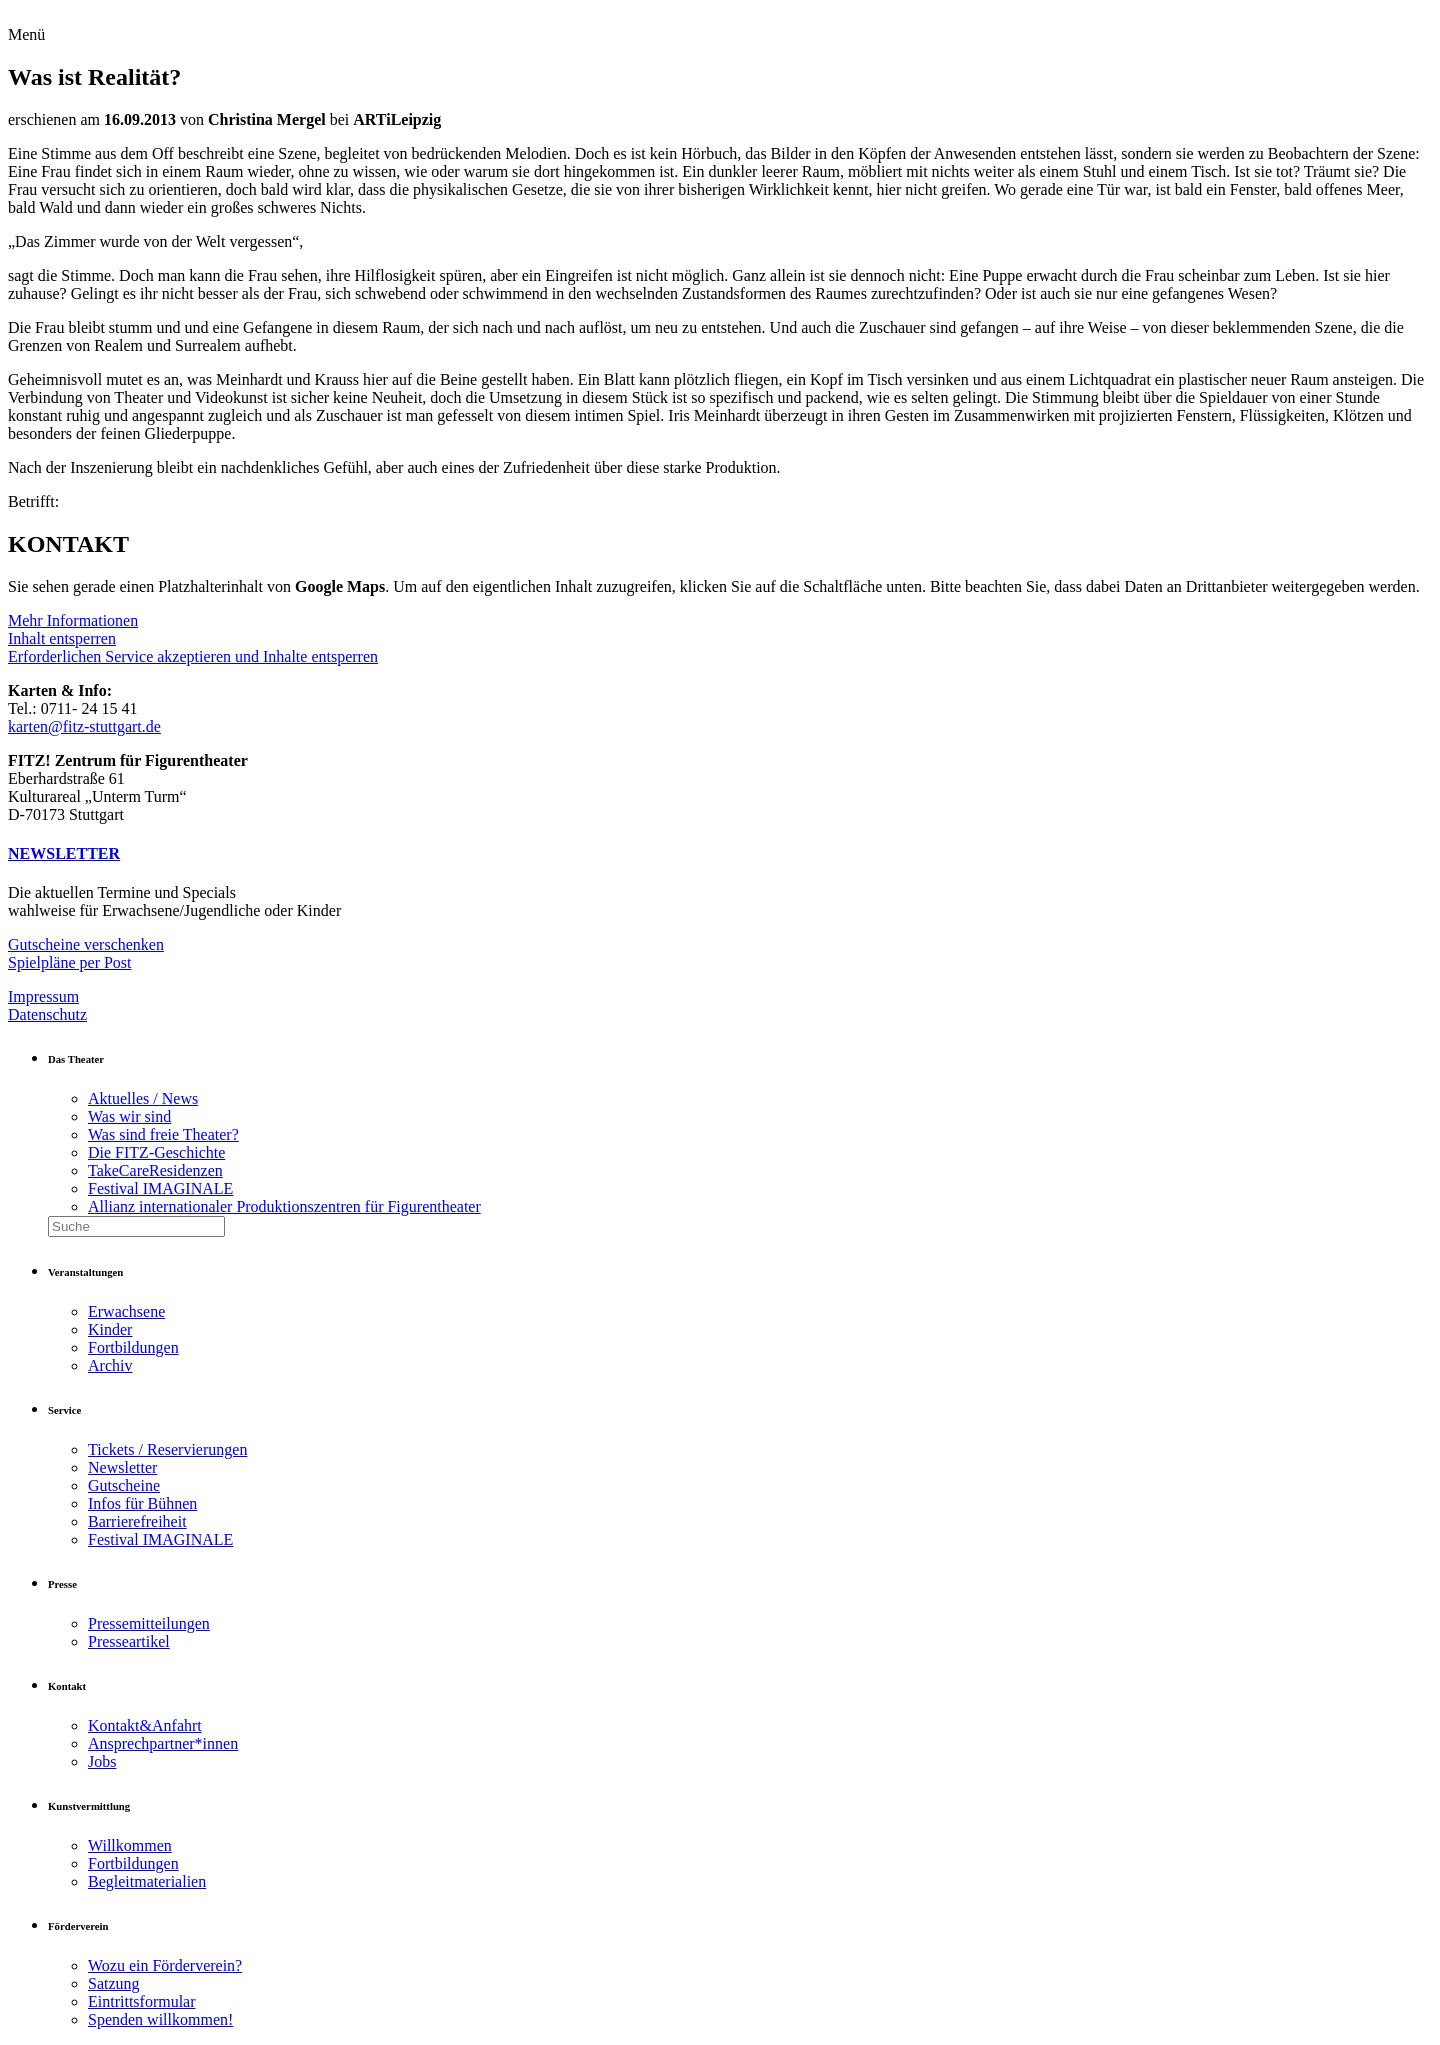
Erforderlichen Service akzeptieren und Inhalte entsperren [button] (193, 656)
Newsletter (122, 1467)
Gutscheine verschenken (86, 944)
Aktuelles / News (143, 1098)
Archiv (110, 1365)
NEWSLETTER (64, 853)
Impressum (43, 996)
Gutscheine (124, 1485)
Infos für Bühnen (142, 1503)
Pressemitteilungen (149, 1623)
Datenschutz (47, 1014)
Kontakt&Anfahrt (145, 1725)
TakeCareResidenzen (155, 1170)
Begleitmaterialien (147, 1881)
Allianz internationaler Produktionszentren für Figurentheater (284, 1206)
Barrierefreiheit (137, 1521)
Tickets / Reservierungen (167, 1449)
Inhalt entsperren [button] (62, 638)
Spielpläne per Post (70, 962)
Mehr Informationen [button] (73, 620)
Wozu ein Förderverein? (165, 1965)
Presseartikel (129, 1641)
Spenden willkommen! (160, 2019)
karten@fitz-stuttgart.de (84, 726)
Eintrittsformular (142, 2001)
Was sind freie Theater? (163, 1134)
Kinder (110, 1329)
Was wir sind (129, 1116)
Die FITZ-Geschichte (156, 1152)
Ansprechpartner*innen (163, 1743)
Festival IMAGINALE (160, 1188)
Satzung (114, 1983)
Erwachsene (126, 1311)
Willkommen (130, 1845)
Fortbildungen (133, 1347)
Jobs (102, 1761)
